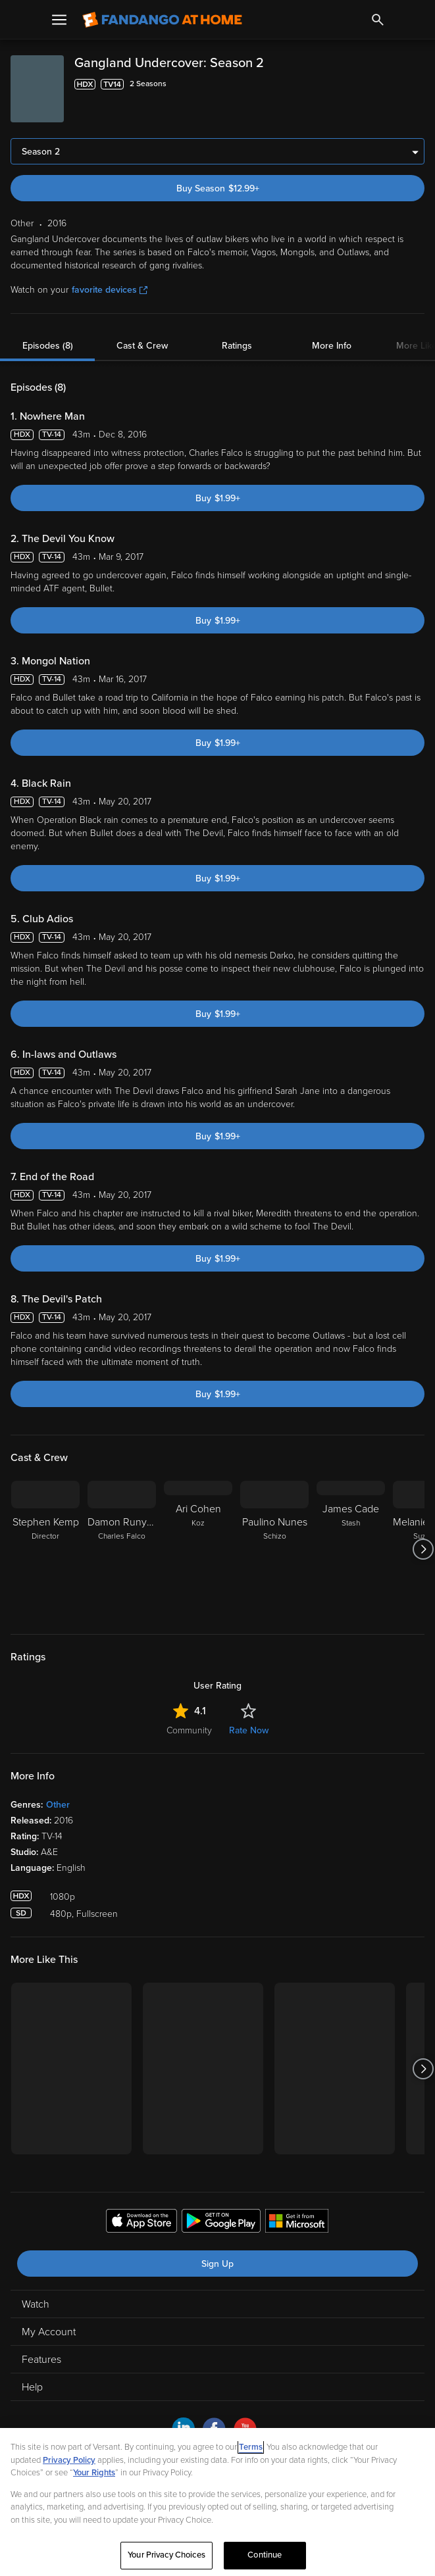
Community (189, 1730)
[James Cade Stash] (351, 1549)
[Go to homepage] (162, 20)
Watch (35, 2304)
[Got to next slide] (423, 1549)
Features (41, 2359)
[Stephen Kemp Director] (45, 1549)
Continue (264, 2555)
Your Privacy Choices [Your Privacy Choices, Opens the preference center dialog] (166, 2555)
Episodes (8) (47, 345)
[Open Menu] (59, 19)
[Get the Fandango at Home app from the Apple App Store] (141, 2222)
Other (58, 1804)
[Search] (377, 20)
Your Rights (94, 2472)
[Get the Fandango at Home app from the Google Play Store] (221, 2222)
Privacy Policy (69, 2460)
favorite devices (109, 289)
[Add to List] (417, 84)
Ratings (237, 345)
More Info (331, 345)
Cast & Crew (142, 345)
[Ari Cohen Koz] (198, 1549)
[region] (217, 2502)
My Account (49, 2332)
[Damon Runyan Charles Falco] (122, 1549)
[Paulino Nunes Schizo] (274, 1549)
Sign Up (217, 2263)
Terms (251, 2447)
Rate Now (249, 1730)
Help (32, 2387)
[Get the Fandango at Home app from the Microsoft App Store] (297, 2222)
